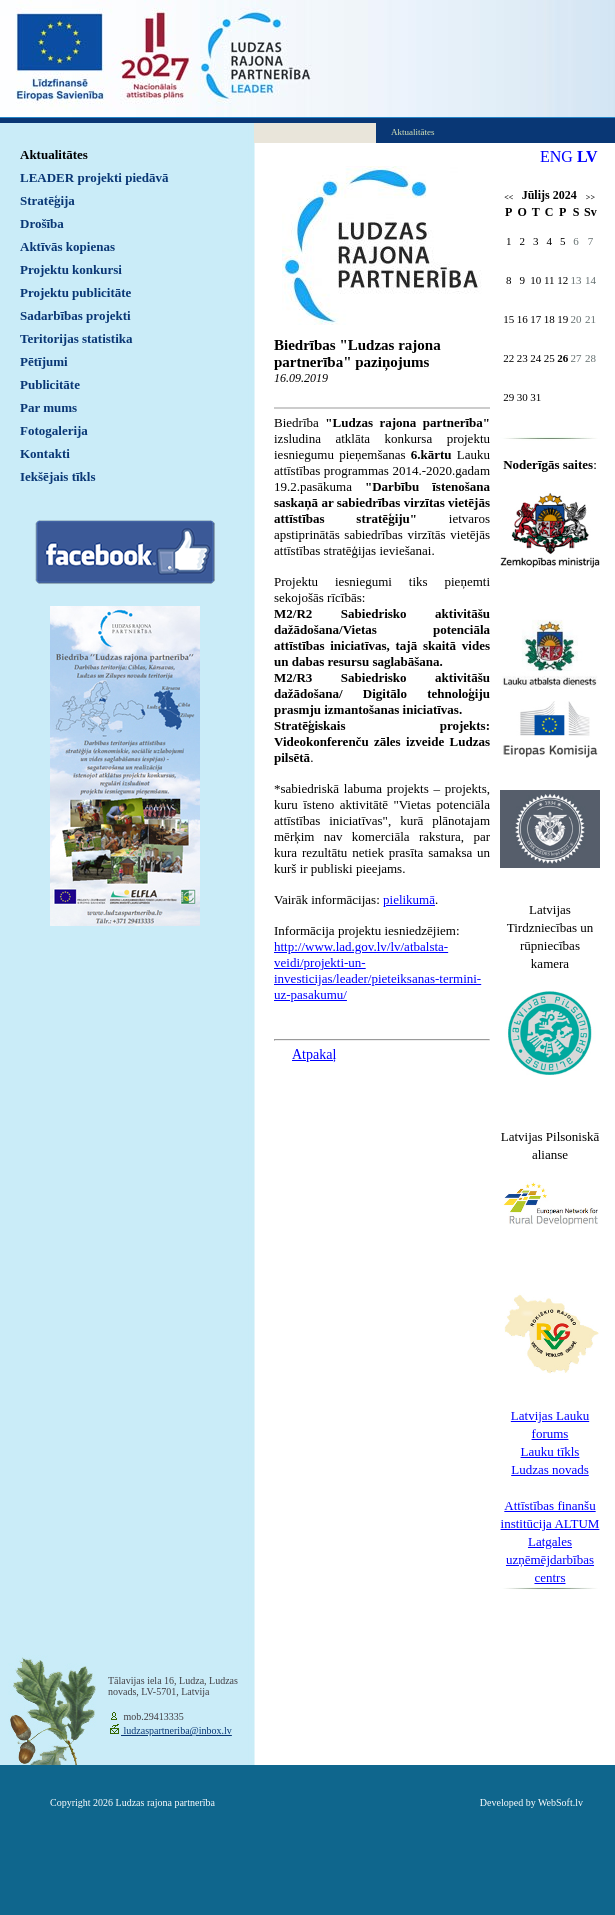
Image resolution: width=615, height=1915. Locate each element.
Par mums (48, 407)
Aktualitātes (54, 154)
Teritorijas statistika (76, 338)
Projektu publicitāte (75, 292)
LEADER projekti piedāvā (94, 177)
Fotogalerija (54, 430)
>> (590, 197)
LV (587, 156)
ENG (556, 156)
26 (562, 358)
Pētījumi (44, 361)
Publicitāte (50, 384)
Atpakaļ (314, 1054)
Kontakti (45, 453)
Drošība (42, 223)
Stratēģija (47, 200)
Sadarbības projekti (75, 315)
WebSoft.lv (560, 1802)
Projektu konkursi (71, 269)
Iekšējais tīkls (57, 476)
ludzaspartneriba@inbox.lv (176, 1730)
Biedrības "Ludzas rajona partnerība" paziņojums (357, 353)
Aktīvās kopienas (67, 246)
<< (508, 197)
